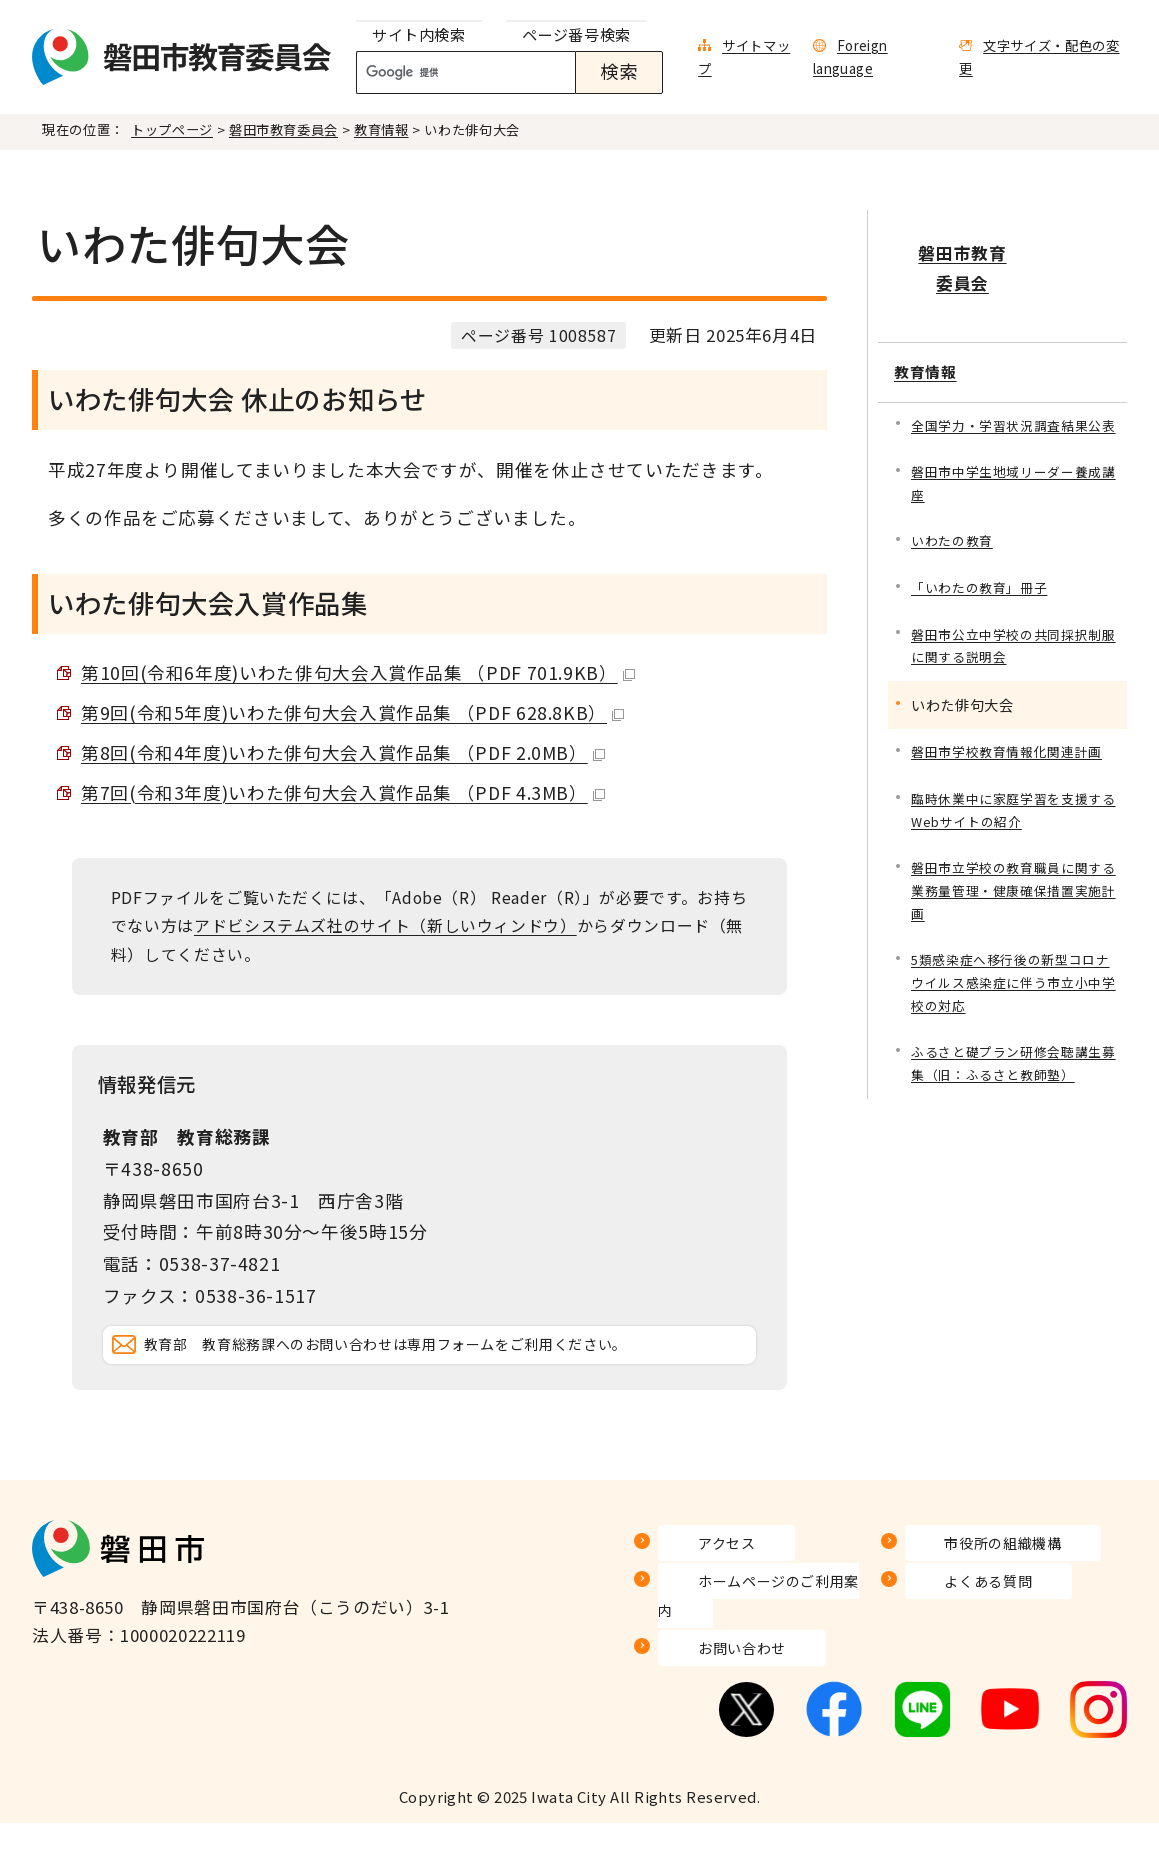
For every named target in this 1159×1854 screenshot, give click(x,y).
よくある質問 (958, 1640)
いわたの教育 (955, 515)
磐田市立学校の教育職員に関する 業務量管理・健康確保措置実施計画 (1015, 877)
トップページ (172, 129)
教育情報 (381, 129)
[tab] (419, 35)
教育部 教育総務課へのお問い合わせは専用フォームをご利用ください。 (446, 1374)
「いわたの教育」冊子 (984, 563)
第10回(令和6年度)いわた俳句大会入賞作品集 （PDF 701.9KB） (358, 672)
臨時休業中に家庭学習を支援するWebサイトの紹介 (1013, 792)
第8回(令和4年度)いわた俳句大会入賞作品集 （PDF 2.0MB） (343, 752)
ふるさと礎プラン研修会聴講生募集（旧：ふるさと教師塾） (1013, 1058)
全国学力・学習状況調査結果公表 (1013, 382)
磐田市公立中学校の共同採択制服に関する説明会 (1013, 623)
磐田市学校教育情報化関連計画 (1013, 732)
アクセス (693, 1602)
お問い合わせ (711, 1678)
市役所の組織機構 (975, 1602)
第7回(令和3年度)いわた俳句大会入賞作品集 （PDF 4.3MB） (343, 792)
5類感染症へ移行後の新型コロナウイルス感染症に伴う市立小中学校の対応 (1013, 973)
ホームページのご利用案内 (763, 1640)
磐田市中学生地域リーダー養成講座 (1013, 455)
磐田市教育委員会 (283, 129)
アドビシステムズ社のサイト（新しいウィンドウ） (385, 925)
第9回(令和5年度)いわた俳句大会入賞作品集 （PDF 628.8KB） (352, 712)
